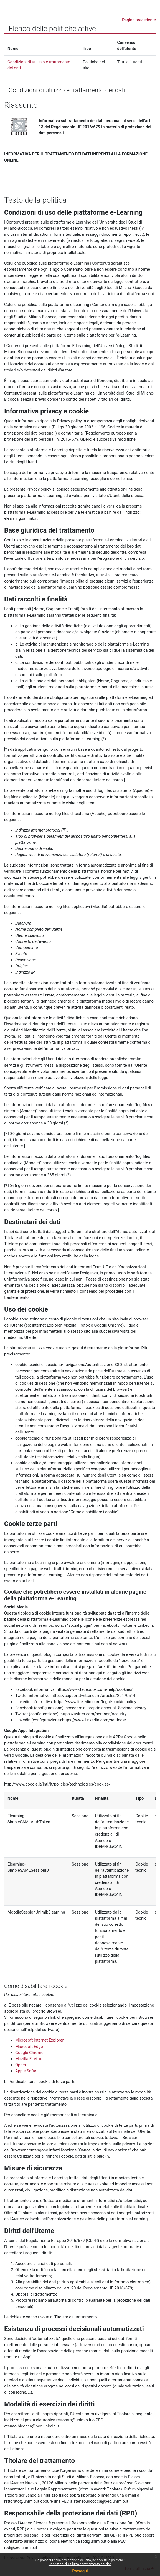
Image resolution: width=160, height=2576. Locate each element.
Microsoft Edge (29, 2046)
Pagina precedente (139, 19)
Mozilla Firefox (28, 2058)
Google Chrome (29, 2052)
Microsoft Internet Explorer (39, 2040)
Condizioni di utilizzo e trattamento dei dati (80, 2564)
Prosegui (80, 2571)
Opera (20, 2064)
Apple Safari (26, 2070)
